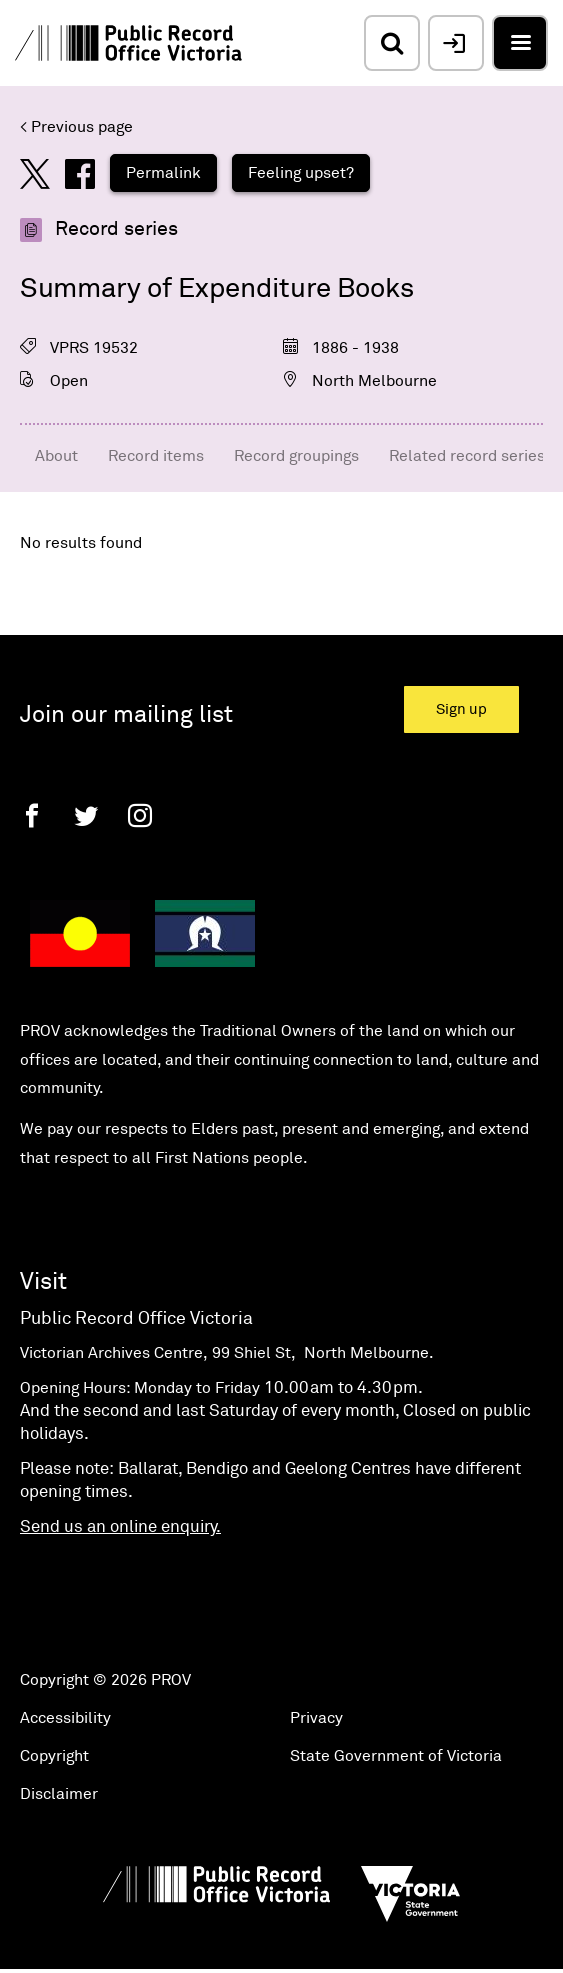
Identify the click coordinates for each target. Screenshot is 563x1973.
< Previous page (76, 127)
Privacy (316, 1718)
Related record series (467, 456)
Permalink (163, 173)
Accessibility (65, 1718)
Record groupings (296, 456)
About (56, 456)
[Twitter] (86, 815)
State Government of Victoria (396, 1756)
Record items (156, 456)
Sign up (461, 709)
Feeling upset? (301, 173)
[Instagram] (140, 815)
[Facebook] (32, 815)
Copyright (54, 1756)
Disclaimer (59, 1794)
